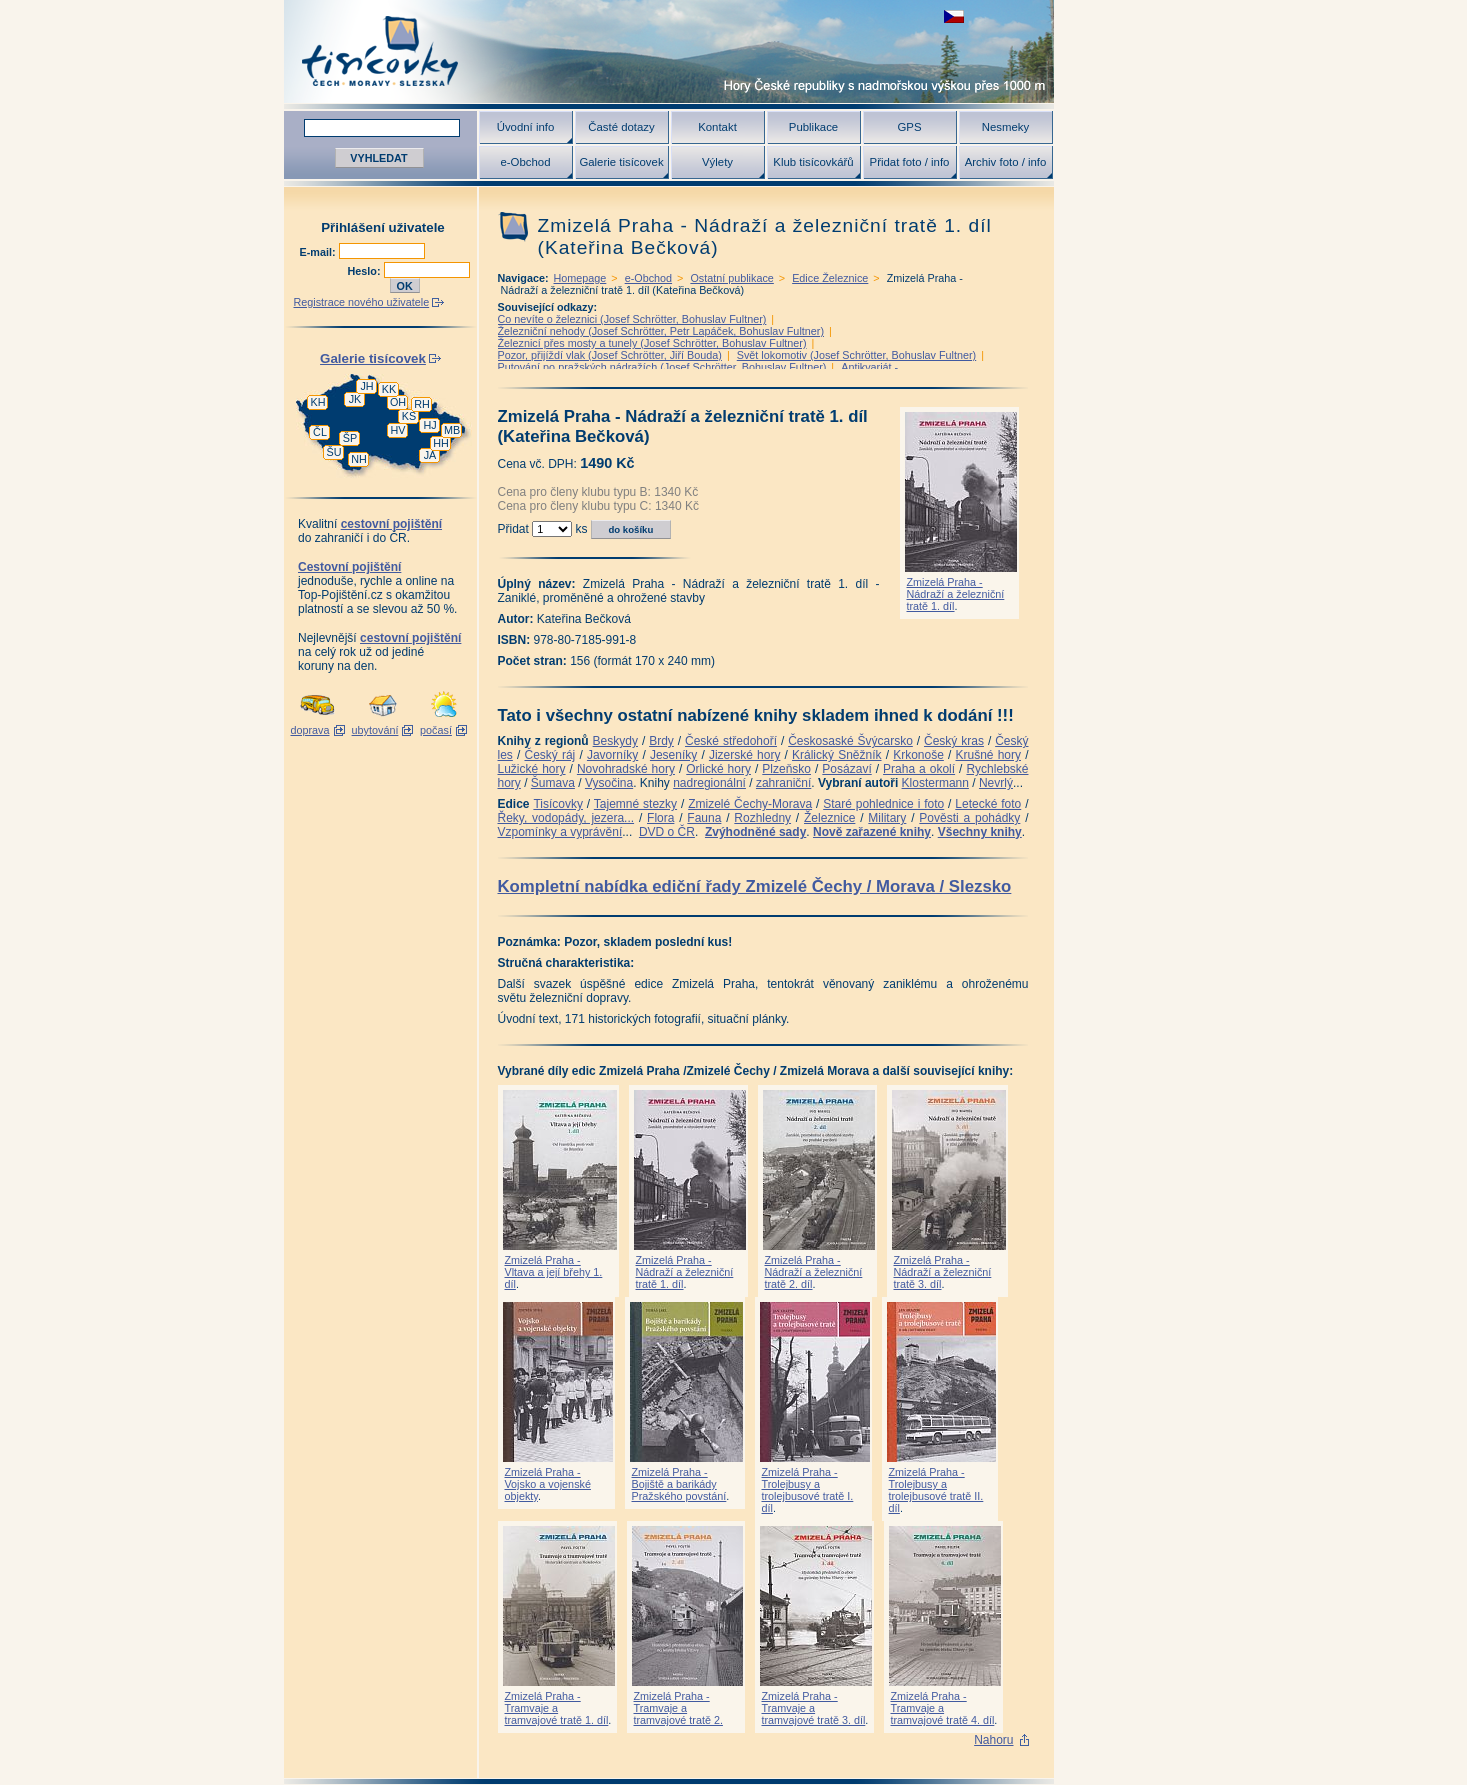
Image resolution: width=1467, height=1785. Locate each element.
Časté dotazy (621, 127)
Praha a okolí (919, 769)
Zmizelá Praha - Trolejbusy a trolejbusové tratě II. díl (936, 1490)
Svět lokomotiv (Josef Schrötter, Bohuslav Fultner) (856, 355)
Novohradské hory (626, 769)
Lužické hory (532, 769)
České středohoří (731, 741)
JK (355, 399)
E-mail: (319, 252)
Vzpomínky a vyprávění (560, 832)
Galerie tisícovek (621, 162)
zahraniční (783, 783)
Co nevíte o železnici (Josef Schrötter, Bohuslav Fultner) (632, 319)
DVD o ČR (667, 832)
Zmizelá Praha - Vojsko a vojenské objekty (548, 1484)
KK (389, 389)
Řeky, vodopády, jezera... (566, 818)
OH (398, 402)
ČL (320, 432)
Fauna (704, 818)
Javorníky (612, 755)
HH (441, 443)
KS (409, 416)
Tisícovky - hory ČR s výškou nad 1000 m (669, 51)
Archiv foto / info (1006, 162)
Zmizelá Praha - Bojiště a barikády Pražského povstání (679, 1484)
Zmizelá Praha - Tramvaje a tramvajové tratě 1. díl (557, 1708)
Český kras (954, 741)
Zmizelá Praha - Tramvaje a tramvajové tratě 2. (678, 1708)
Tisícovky (558, 804)
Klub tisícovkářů (813, 162)
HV (398, 430)
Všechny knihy (980, 832)
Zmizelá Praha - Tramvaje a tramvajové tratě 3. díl (814, 1708)
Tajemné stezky (635, 804)
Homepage (580, 278)
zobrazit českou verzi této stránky (954, 16)
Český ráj (549, 755)
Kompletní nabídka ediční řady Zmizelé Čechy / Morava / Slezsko (755, 886)
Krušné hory (988, 755)
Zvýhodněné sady (755, 832)
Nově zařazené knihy (872, 832)
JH (366, 386)
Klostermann (935, 783)
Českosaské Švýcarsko (850, 741)
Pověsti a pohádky (969, 818)
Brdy (661, 741)
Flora (660, 818)
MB (452, 430)
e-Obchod (525, 162)
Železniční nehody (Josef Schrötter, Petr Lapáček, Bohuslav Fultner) (661, 331)
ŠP (350, 438)
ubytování (375, 730)
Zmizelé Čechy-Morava (750, 804)
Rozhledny (762, 818)
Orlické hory (718, 769)
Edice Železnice (830, 278)
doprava (309, 730)
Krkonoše (918, 755)
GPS (909, 127)
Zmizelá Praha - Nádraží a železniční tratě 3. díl (943, 1272)
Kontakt (717, 127)
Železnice (829, 818)
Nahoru (993, 1740)
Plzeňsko (786, 769)
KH (318, 402)
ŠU (334, 452)
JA (430, 455)
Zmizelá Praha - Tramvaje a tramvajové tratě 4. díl (943, 1708)
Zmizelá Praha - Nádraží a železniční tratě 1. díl (956, 594)
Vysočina (609, 783)
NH (359, 459)
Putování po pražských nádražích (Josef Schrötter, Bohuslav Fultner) (662, 367)
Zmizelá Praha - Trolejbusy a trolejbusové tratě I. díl (808, 1490)
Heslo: (366, 271)
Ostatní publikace (731, 278)
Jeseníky (673, 755)
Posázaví (846, 769)
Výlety (717, 162)
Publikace (813, 127)
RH (422, 404)
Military (887, 818)
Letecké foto (988, 804)
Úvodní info (526, 127)
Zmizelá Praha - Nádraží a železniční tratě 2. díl (814, 1272)
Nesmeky (1005, 127)
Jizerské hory (745, 755)
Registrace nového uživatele (362, 302)
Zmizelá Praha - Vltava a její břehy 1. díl (554, 1272)
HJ (429, 425)
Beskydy (615, 741)
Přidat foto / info (910, 162)
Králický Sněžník (837, 755)
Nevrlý (996, 783)
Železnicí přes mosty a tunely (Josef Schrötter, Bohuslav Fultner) (652, 343)
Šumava (553, 783)
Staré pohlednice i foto (883, 804)
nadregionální (709, 783)
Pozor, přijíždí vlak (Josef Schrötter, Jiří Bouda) (610, 355)
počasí (436, 730)
